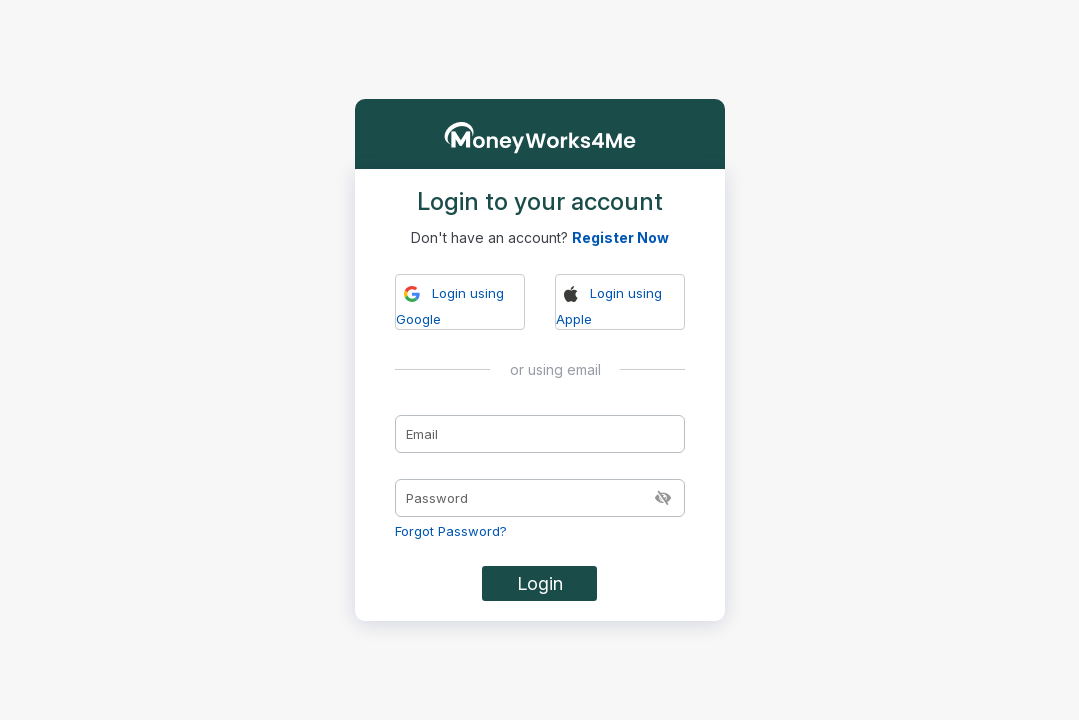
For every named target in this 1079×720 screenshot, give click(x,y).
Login (540, 583)
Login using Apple (609, 305)
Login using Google (450, 305)
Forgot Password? (451, 531)
